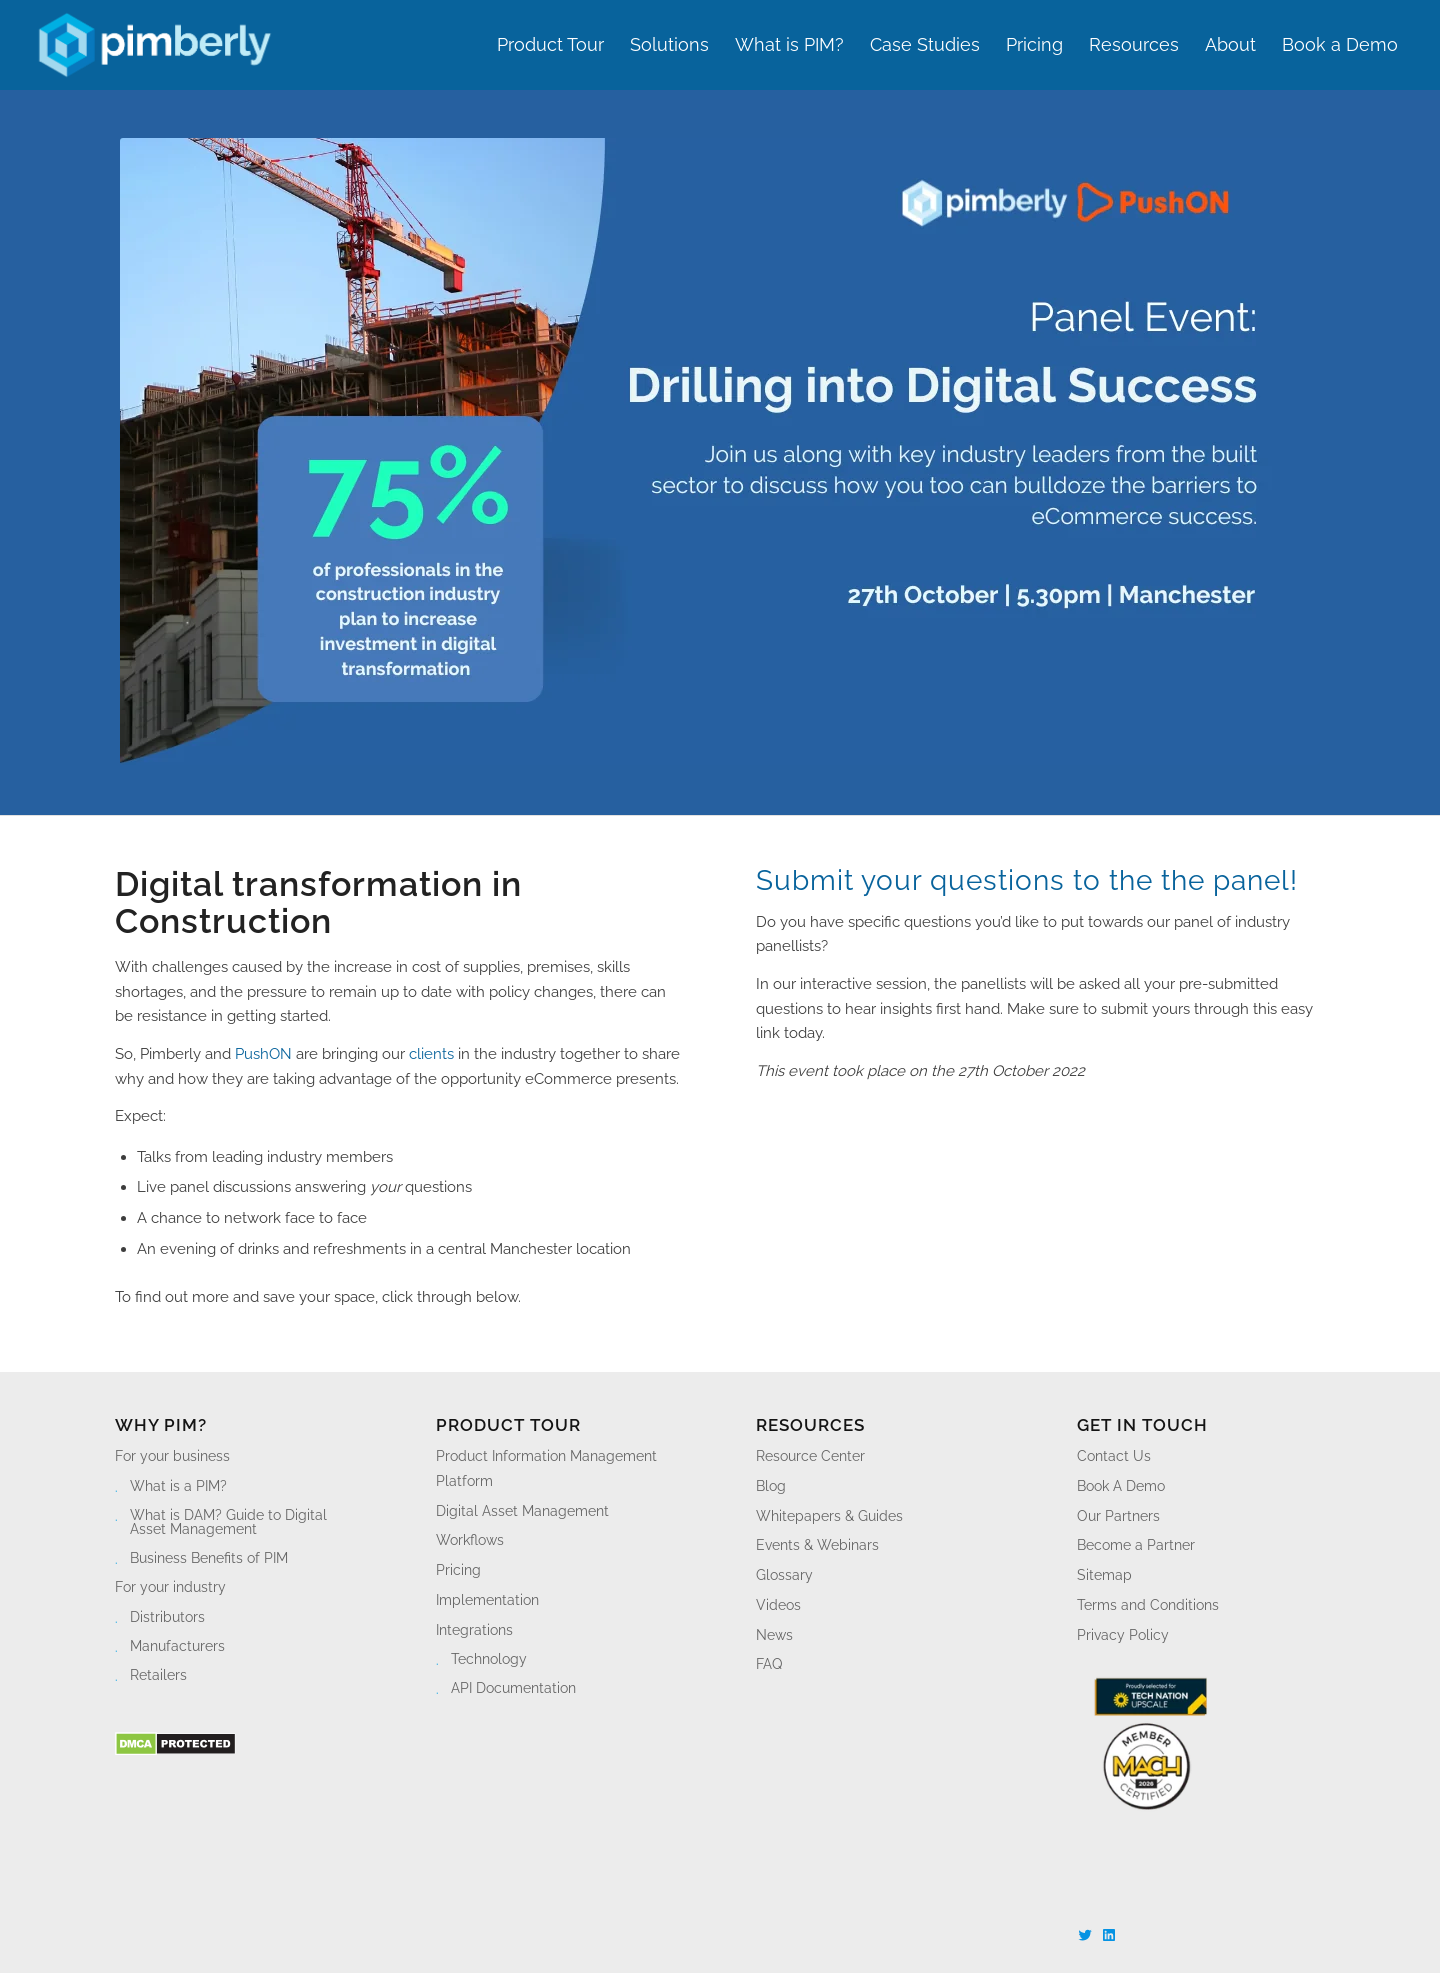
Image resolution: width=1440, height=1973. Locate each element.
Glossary (784, 1575)
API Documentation (513, 1688)
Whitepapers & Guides (829, 1516)
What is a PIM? (178, 1486)
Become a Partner (1136, 1545)
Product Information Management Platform (546, 1468)
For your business (172, 1456)
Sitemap (1104, 1575)
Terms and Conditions (1148, 1605)
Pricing (458, 1570)
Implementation (487, 1600)
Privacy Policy (1123, 1635)
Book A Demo (1121, 1486)
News (774, 1635)
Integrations (474, 1630)
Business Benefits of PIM (209, 1558)
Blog (771, 1486)
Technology (489, 1659)
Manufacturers (177, 1646)
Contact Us (1114, 1456)
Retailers (158, 1675)
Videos (778, 1605)
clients (431, 1054)
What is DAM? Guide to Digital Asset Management (228, 1522)
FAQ (769, 1664)
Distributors (167, 1617)
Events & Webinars (817, 1545)
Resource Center (810, 1456)
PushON (263, 1054)
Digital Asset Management (522, 1511)
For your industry (170, 1587)
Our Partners (1118, 1516)
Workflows (470, 1540)
